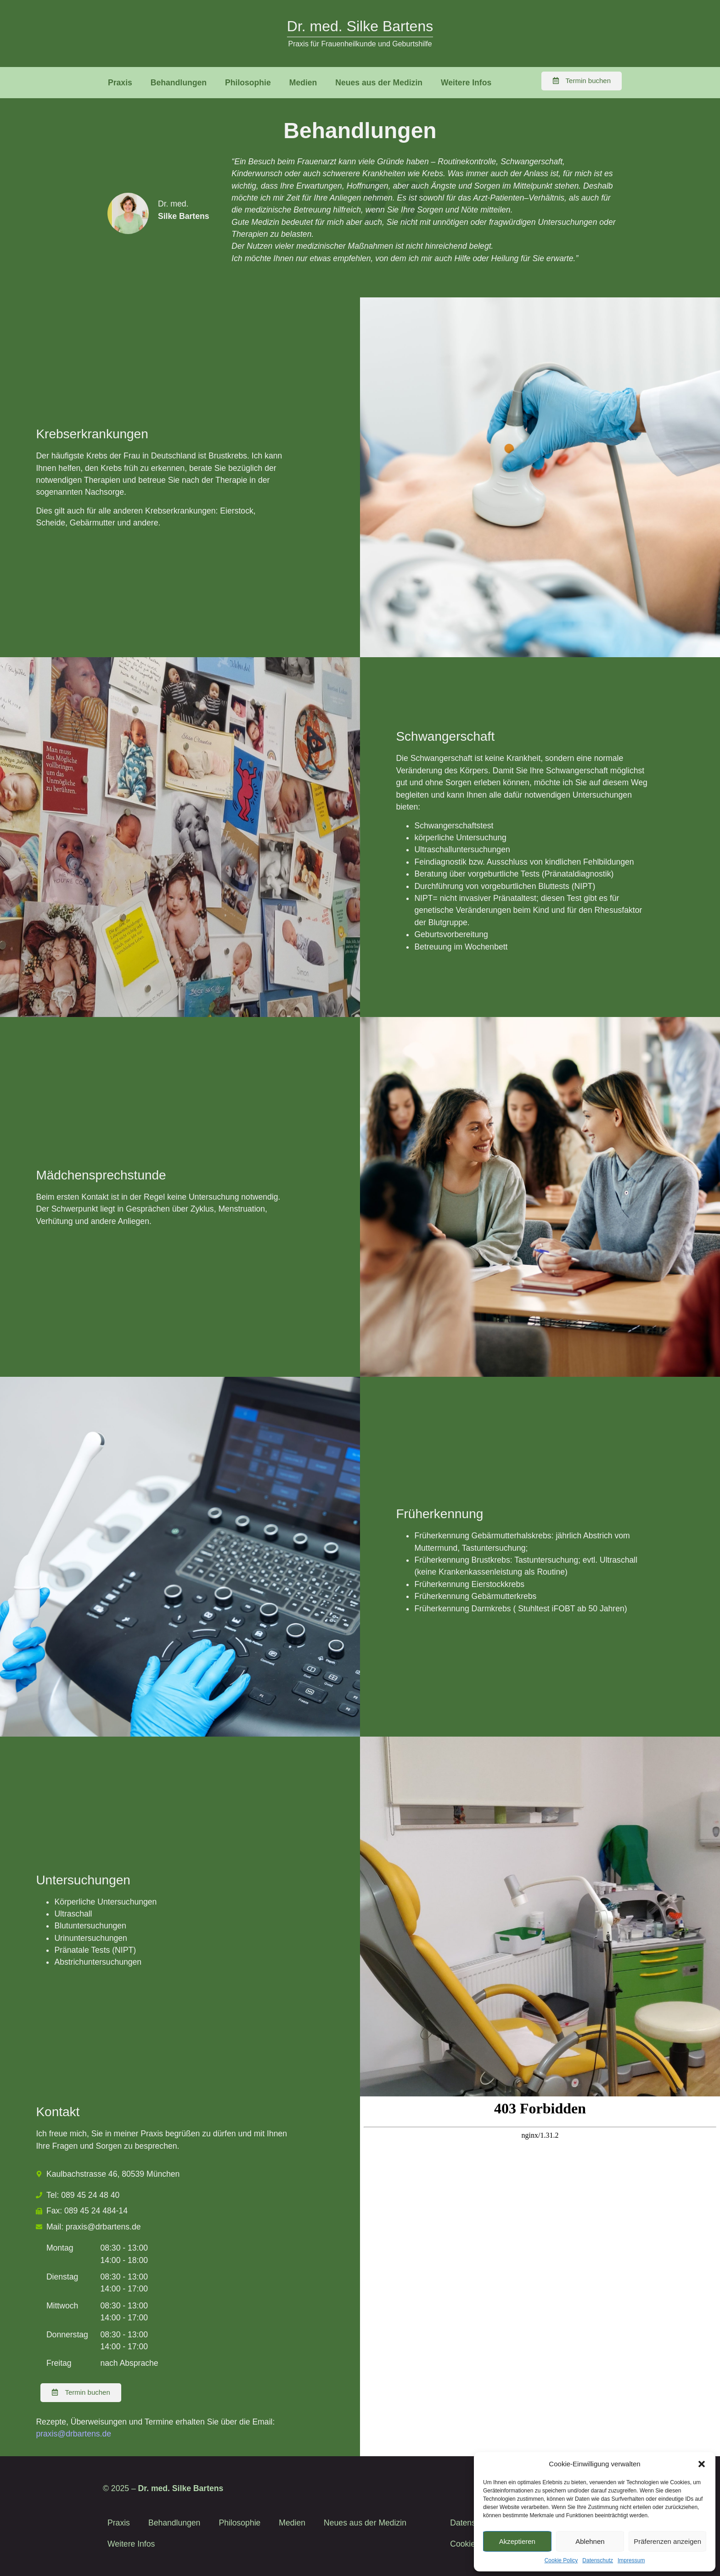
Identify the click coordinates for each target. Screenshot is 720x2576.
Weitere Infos (466, 82)
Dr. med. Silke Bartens (360, 26)
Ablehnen (589, 2541)
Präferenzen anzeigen (667, 2541)
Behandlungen (179, 82)
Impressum (631, 2560)
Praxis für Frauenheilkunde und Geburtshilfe (360, 44)
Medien (303, 82)
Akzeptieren (517, 2541)
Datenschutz (597, 2560)
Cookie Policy (561, 2560)
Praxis (120, 82)
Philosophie (248, 82)
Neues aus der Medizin (378, 82)
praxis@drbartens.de (73, 2433)
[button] (701, 2464)
